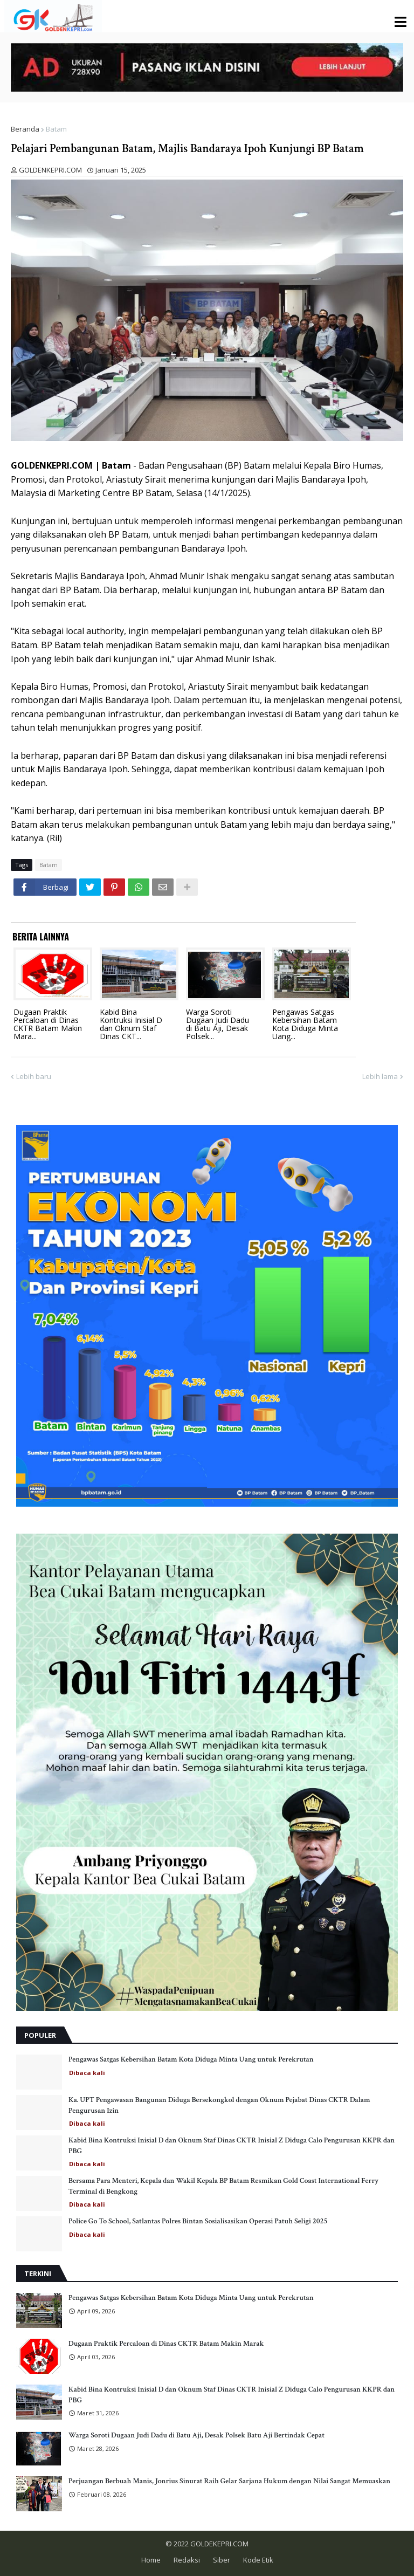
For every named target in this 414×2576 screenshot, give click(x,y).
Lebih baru (33, 1076)
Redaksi (187, 2560)
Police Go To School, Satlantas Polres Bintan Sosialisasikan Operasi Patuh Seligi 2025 (197, 2221)
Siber (221, 2560)
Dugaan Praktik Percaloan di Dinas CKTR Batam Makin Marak (166, 2343)
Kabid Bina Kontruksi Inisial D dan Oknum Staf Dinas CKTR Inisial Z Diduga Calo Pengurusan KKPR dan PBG (231, 2145)
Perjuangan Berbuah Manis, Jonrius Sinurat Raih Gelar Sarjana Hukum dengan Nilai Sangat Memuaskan (229, 2481)
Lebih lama (380, 1076)
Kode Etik (258, 2560)
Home (151, 2560)
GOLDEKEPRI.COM (219, 2543)
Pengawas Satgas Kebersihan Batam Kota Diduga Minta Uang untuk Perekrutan (191, 2059)
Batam (56, 129)
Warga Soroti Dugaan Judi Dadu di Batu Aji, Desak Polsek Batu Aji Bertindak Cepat (196, 2435)
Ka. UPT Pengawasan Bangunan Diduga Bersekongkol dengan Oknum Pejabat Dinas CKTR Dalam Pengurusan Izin (219, 2105)
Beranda (25, 129)
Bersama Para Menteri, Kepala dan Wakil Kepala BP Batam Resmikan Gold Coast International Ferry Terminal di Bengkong (223, 2186)
